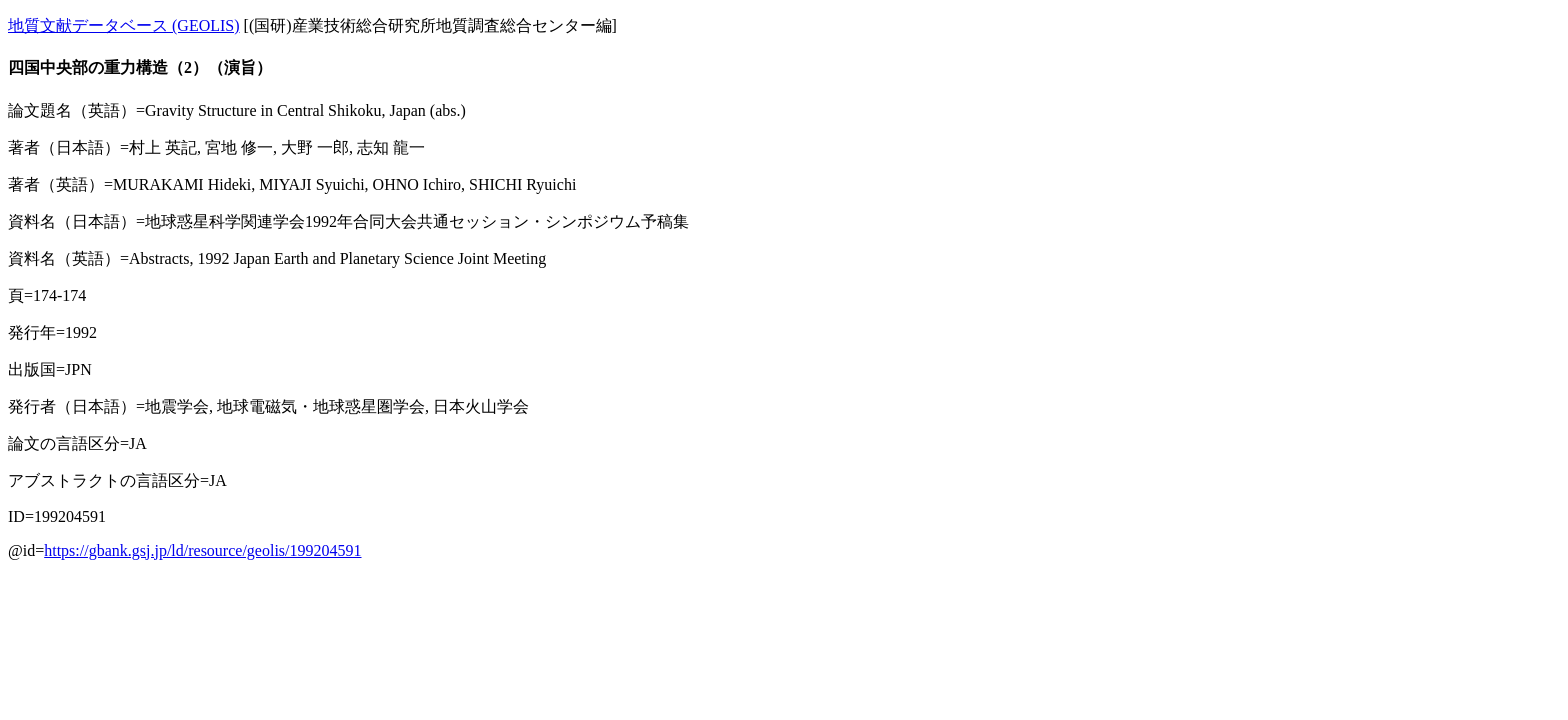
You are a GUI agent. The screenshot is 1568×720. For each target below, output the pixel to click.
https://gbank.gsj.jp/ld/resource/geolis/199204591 (202, 550)
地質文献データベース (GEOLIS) (124, 25)
